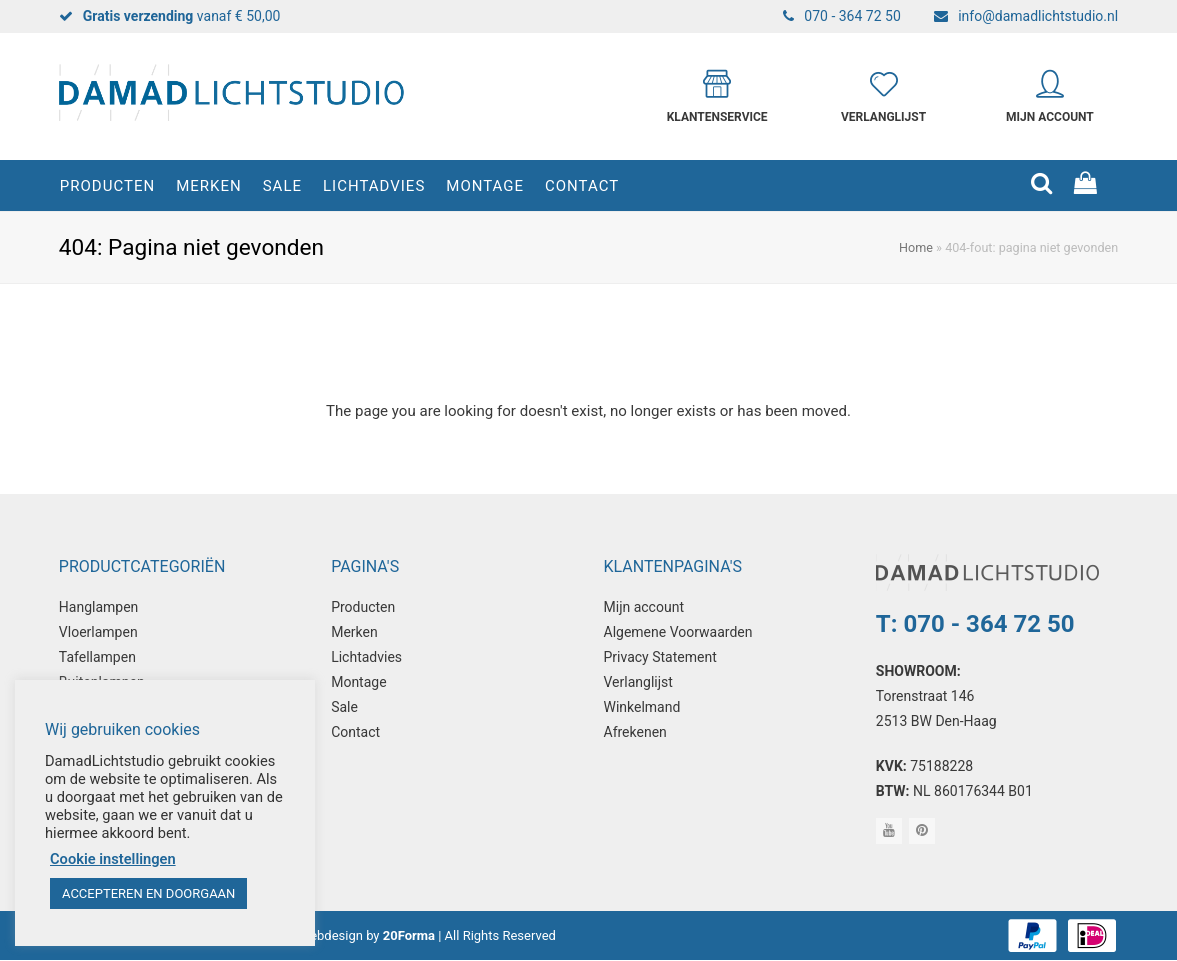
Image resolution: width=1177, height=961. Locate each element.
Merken (354, 632)
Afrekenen (635, 732)
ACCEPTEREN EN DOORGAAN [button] (148, 893)
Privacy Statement (660, 657)
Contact (355, 732)
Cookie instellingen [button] (113, 859)
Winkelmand (642, 707)
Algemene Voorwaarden (678, 632)
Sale (344, 707)
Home (916, 247)
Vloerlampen (98, 632)
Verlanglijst (638, 682)
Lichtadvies (366, 657)
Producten (363, 607)
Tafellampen (97, 657)
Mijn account (644, 607)
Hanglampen (99, 607)
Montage (358, 682)
